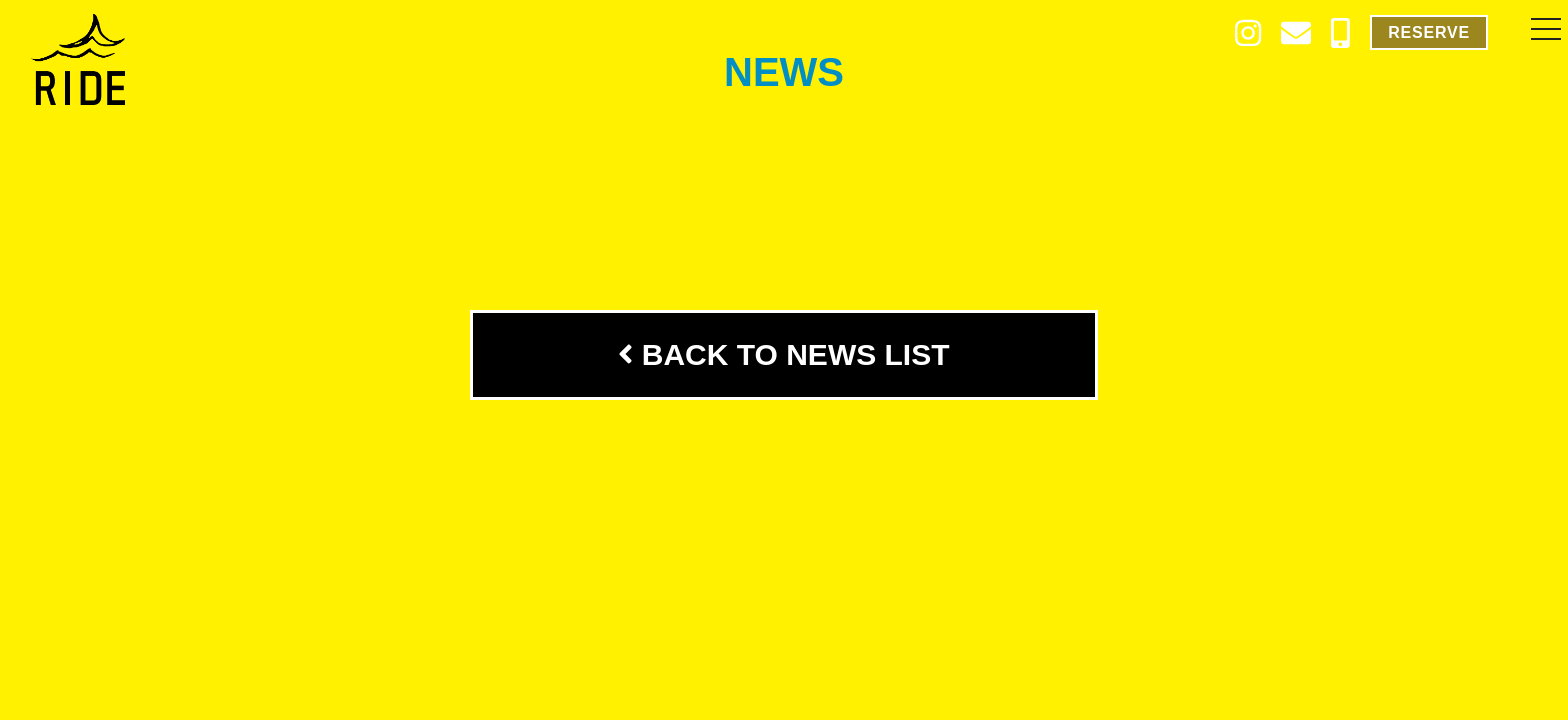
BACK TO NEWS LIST (783, 354)
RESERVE (1429, 32)
